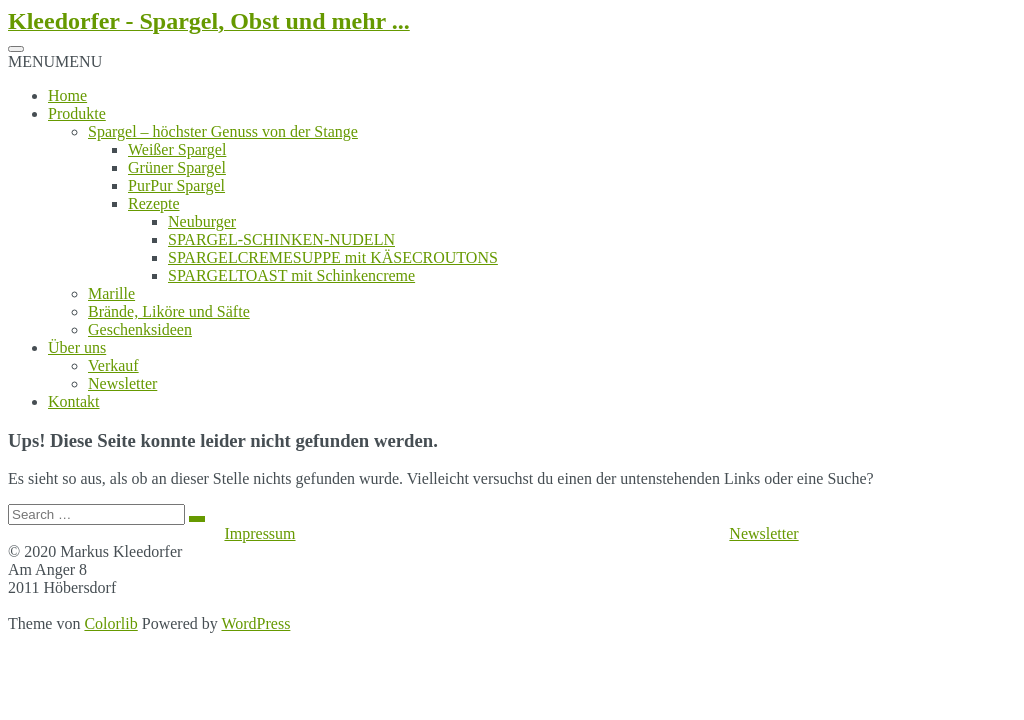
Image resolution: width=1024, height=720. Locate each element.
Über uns (77, 347)
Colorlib (110, 623)
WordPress (255, 623)
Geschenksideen (140, 329)
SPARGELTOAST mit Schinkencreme (291, 275)
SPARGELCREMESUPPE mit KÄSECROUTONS (333, 257)
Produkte (77, 113)
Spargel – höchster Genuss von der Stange (223, 131)
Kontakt (74, 401)
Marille (111, 293)
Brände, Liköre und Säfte (169, 311)
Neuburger (202, 221)
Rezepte (154, 203)
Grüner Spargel (177, 167)
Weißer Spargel (177, 149)
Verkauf (113, 365)
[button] (55, 61)
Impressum (259, 533)
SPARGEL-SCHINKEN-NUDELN (281, 239)
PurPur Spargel (176, 185)
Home (67, 95)
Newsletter (122, 383)
